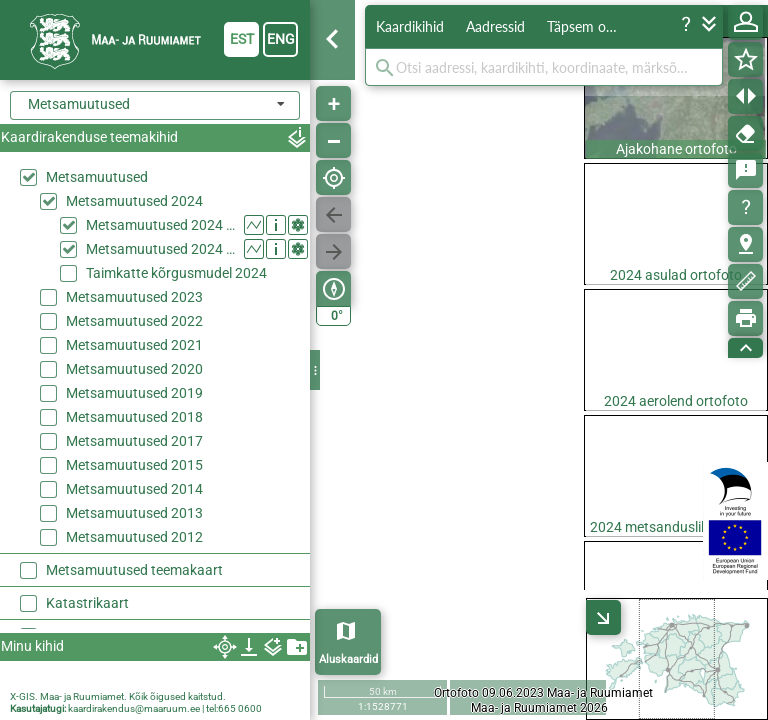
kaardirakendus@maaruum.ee (134, 708)
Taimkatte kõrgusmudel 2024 (176, 273)
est (242, 39)
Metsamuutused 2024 (134, 201)
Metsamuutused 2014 (134, 489)
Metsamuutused (97, 177)
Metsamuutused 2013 (134, 513)
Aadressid (495, 26)
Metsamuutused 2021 (134, 345)
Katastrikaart (87, 603)
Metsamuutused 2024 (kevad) (160, 225)
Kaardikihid (410, 26)
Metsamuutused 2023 (134, 297)
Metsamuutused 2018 (134, 417)
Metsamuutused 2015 (134, 465)
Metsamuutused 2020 (134, 369)
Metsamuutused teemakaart (134, 570)
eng (281, 39)
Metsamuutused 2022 (134, 321)
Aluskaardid (348, 659)
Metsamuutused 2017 (134, 441)
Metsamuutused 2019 (134, 393)
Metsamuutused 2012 (134, 537)
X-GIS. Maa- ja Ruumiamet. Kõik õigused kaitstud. (118, 696)
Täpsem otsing (590, 26)
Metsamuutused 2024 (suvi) (160, 249)
